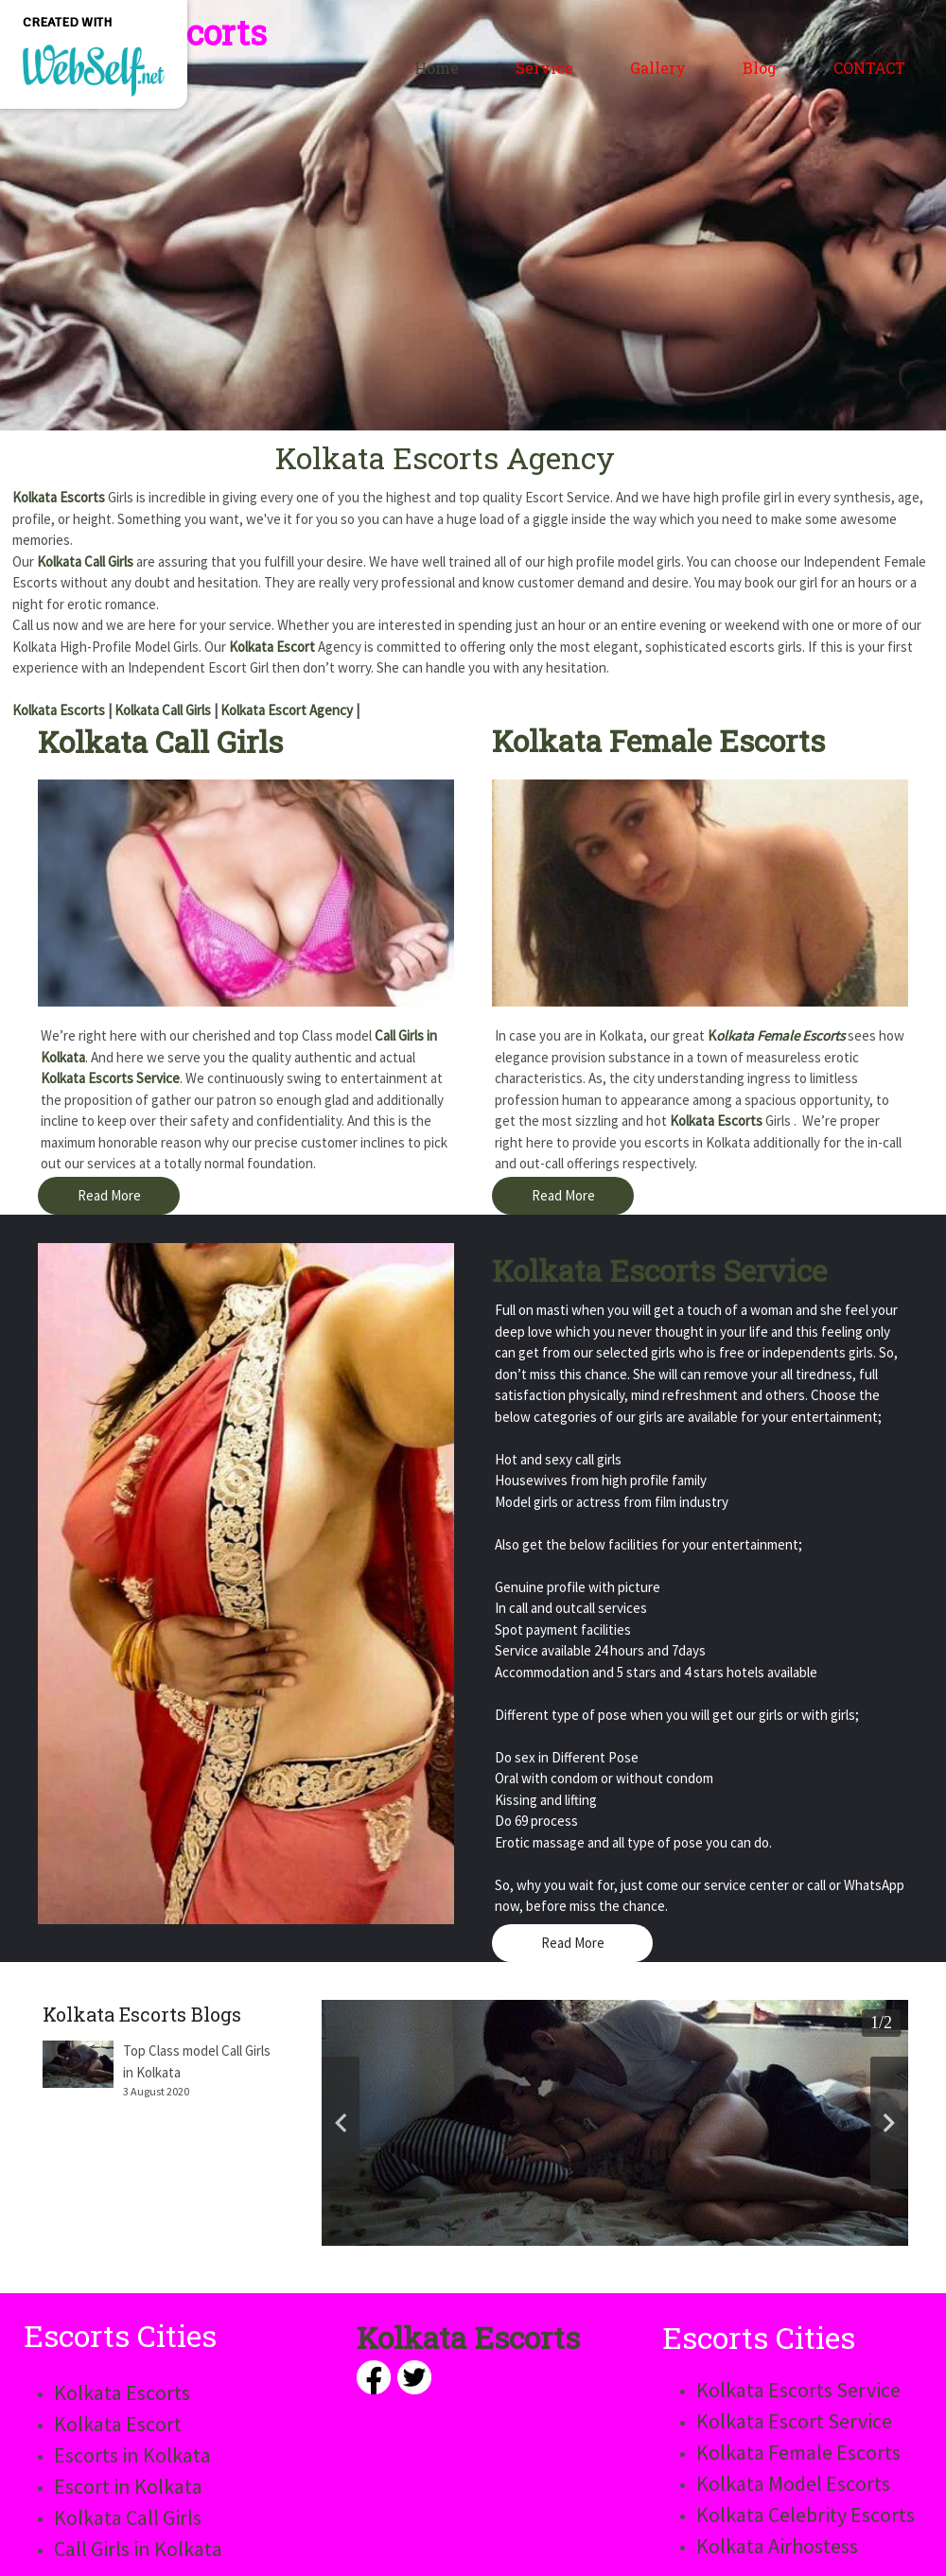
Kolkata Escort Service (794, 2421)
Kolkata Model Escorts (793, 2483)
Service (544, 68)
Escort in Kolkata (128, 2486)
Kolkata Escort (272, 647)
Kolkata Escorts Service (110, 1078)
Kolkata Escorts (58, 497)
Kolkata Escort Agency (286, 710)
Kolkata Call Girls (85, 561)
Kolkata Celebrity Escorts (805, 2514)
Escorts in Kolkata (132, 2455)
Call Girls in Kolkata (138, 2548)
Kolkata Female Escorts (658, 740)
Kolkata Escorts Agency (445, 457)
